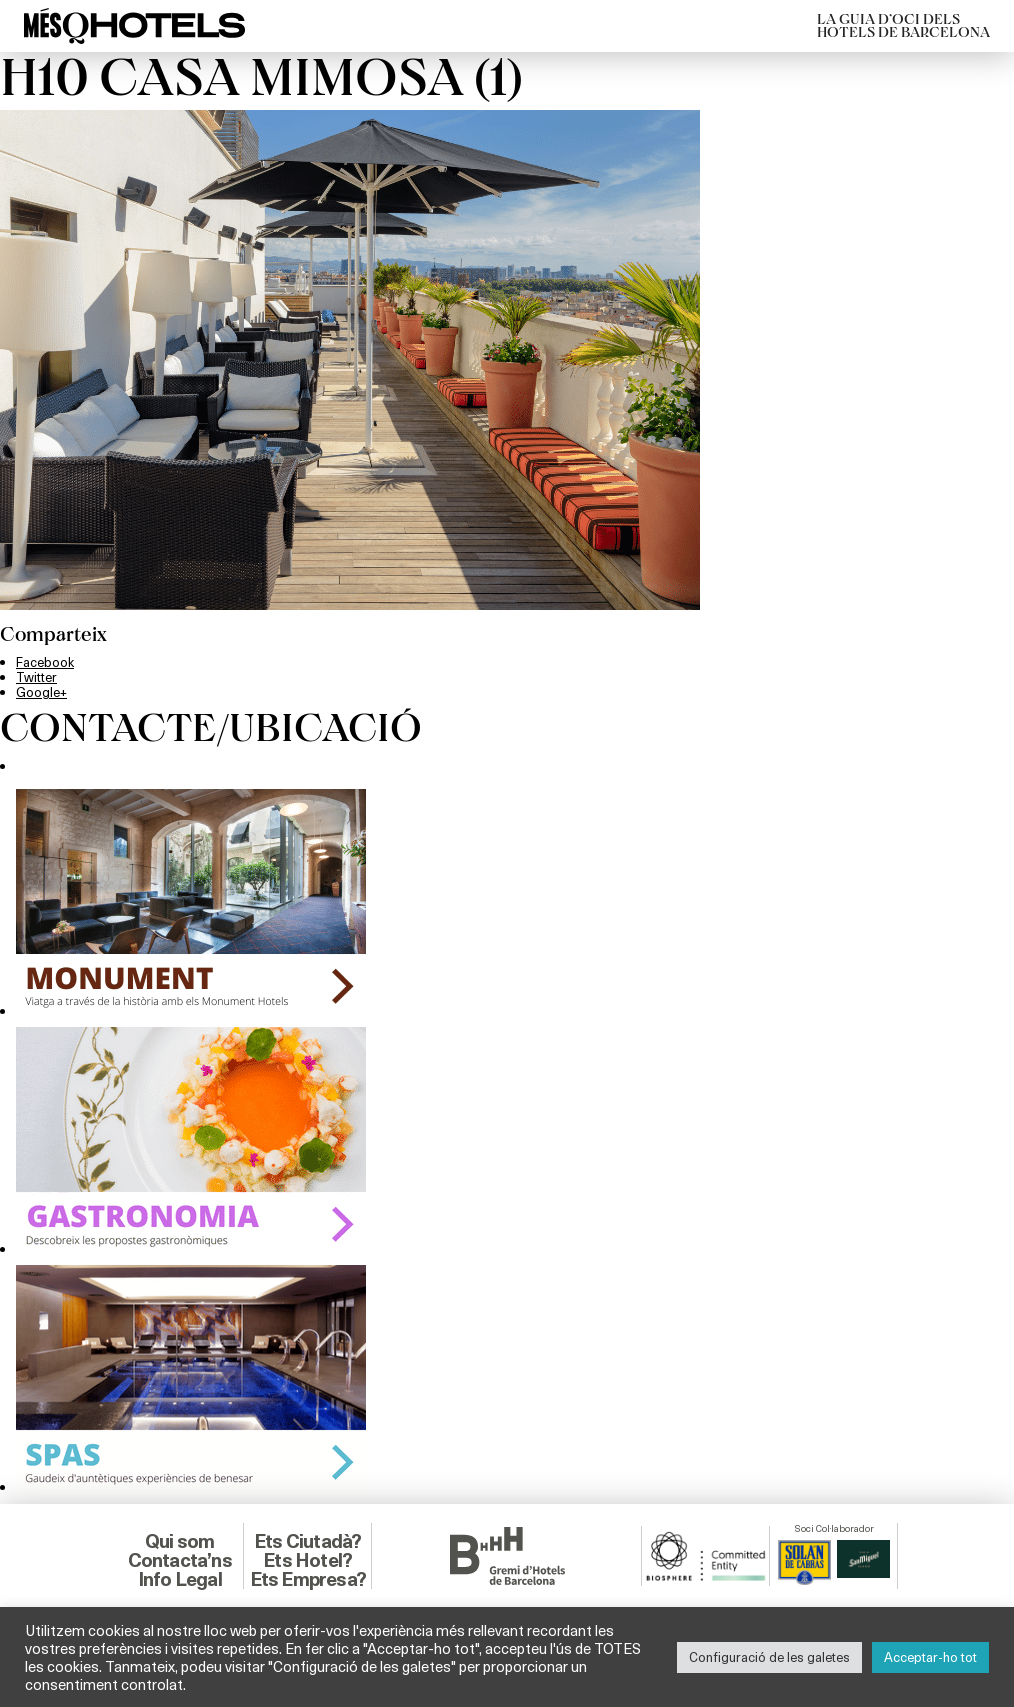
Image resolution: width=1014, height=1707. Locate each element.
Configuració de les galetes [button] (769, 1657)
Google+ (41, 692)
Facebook (45, 662)
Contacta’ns (180, 1560)
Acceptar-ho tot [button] (930, 1657)
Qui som (179, 1541)
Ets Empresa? (308, 1579)
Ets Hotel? (307, 1560)
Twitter (36, 677)
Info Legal (180, 1579)
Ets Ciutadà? (307, 1541)
